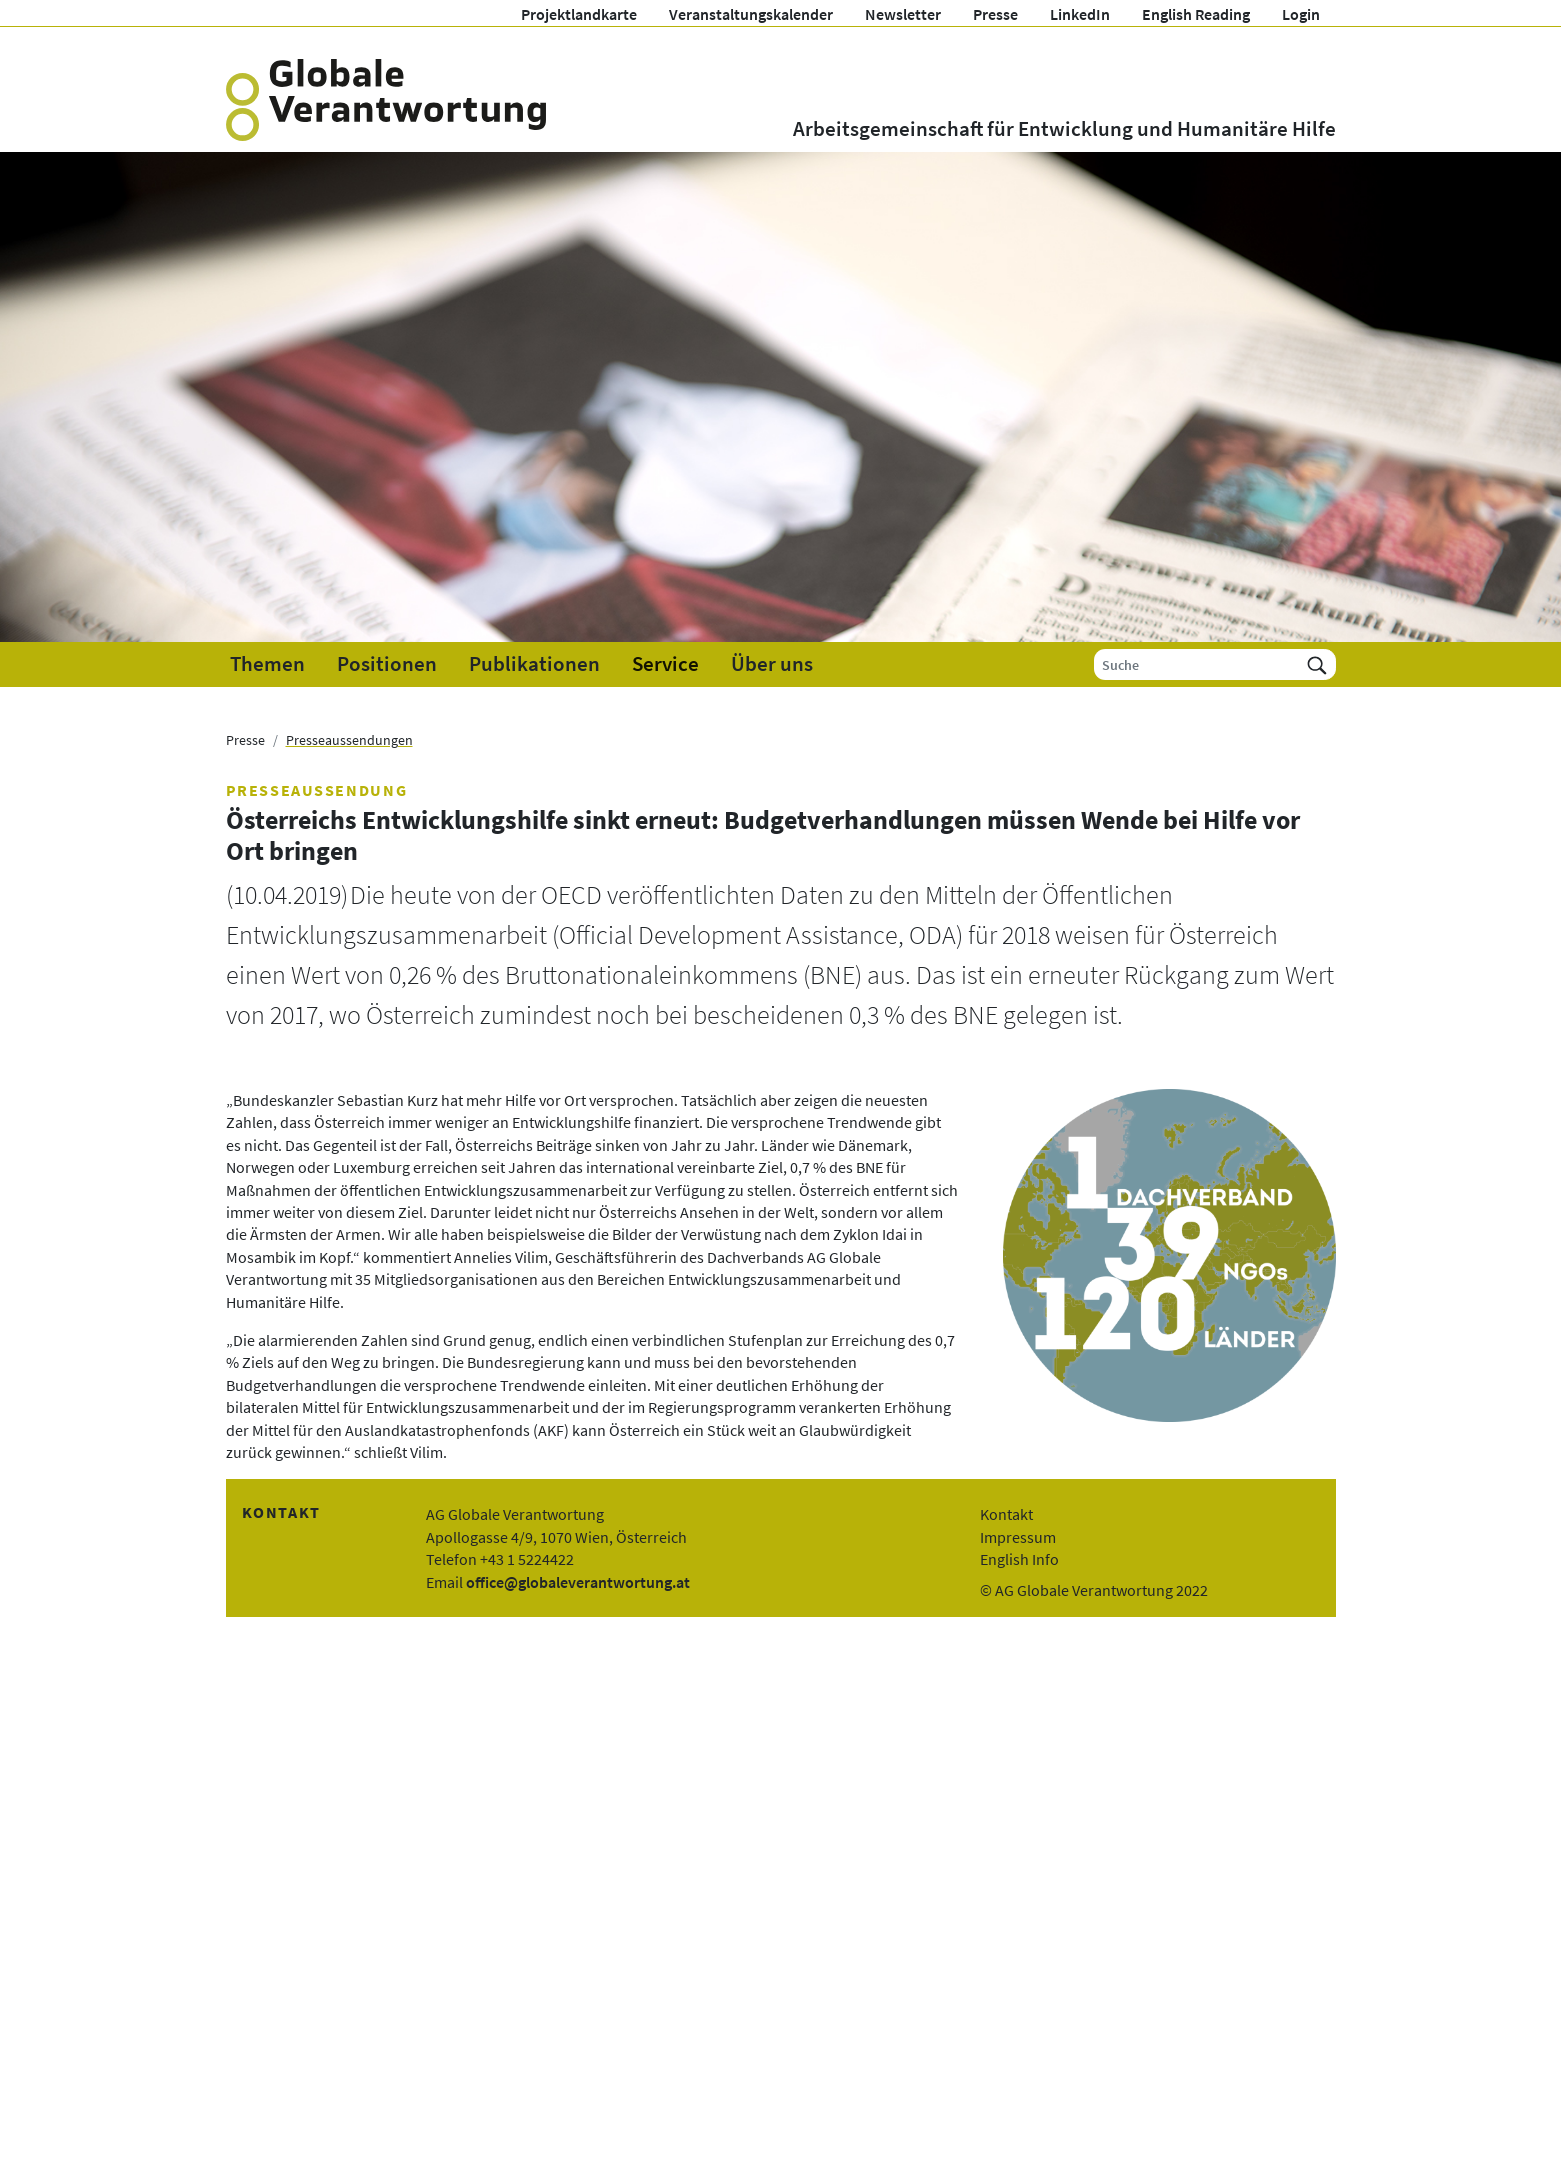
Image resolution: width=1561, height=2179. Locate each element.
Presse (995, 14)
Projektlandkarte (579, 14)
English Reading (1196, 14)
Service (665, 664)
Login (1301, 14)
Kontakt (1006, 1514)
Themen (267, 664)
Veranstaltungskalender (751, 14)
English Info (1019, 1559)
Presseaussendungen (349, 740)
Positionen (387, 664)
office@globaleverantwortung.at (578, 1582)
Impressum (1018, 1537)
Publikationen (534, 664)
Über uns (772, 664)
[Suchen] (1317, 664)
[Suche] (1196, 664)
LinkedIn (1080, 14)
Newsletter (903, 14)
